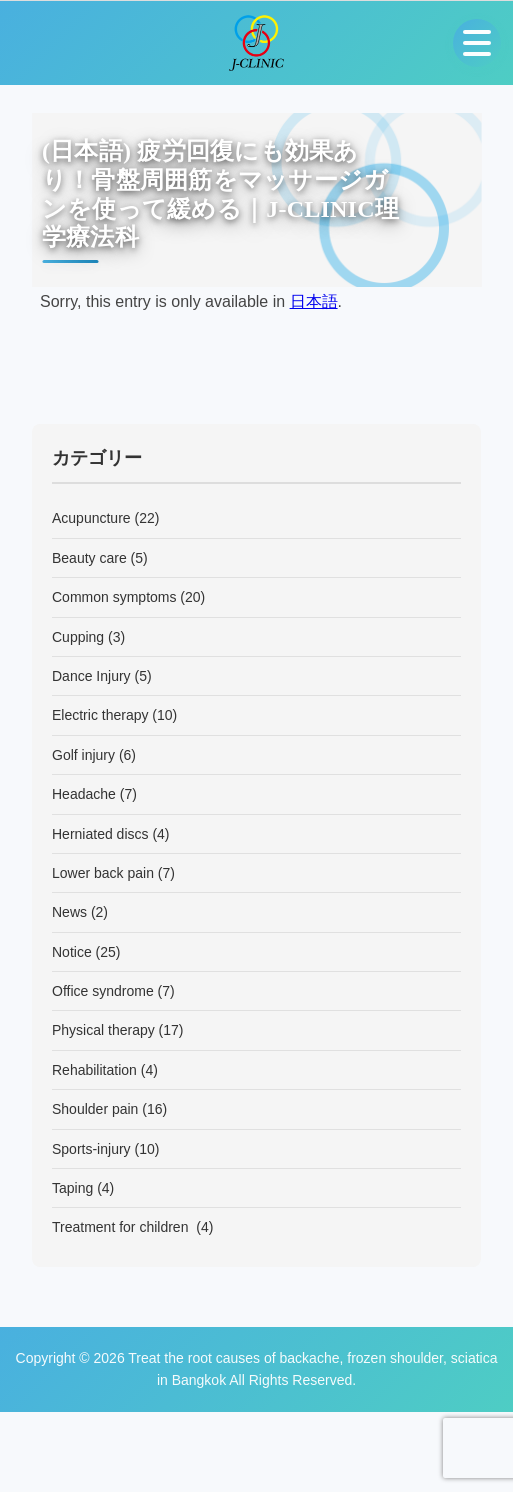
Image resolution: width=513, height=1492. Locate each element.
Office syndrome (103, 991)
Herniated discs (100, 834)
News (69, 912)
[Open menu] (477, 43)
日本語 (314, 301)
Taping (72, 1188)
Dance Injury (91, 676)
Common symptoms (114, 597)
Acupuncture (91, 518)
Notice (72, 952)
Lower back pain (103, 873)
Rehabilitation (94, 1070)
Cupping (78, 637)
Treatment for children (122, 1227)
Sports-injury (91, 1149)
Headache (84, 794)
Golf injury (83, 755)
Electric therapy (100, 715)
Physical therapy (103, 1030)
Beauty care (89, 558)
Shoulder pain (95, 1109)
